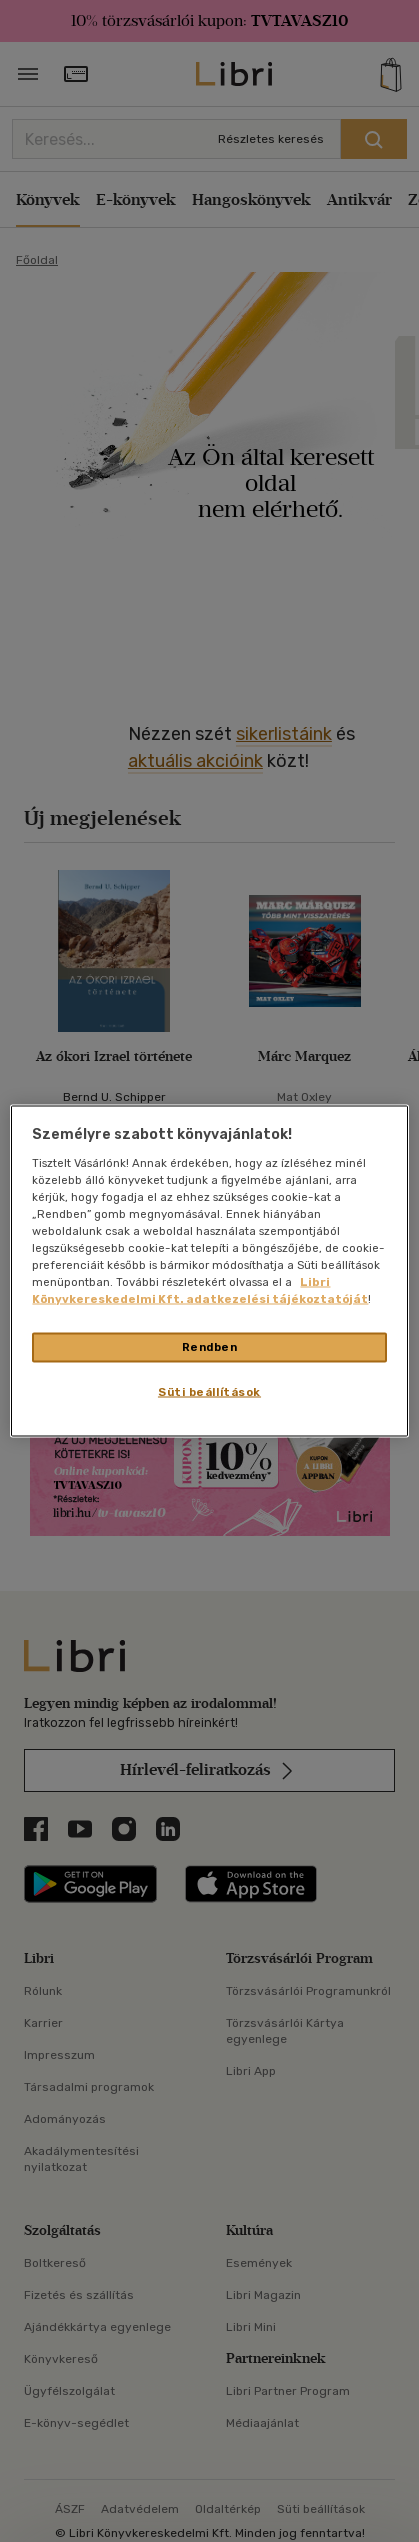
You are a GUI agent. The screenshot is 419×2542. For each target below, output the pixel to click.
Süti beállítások (209, 1392)
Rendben (210, 1347)
